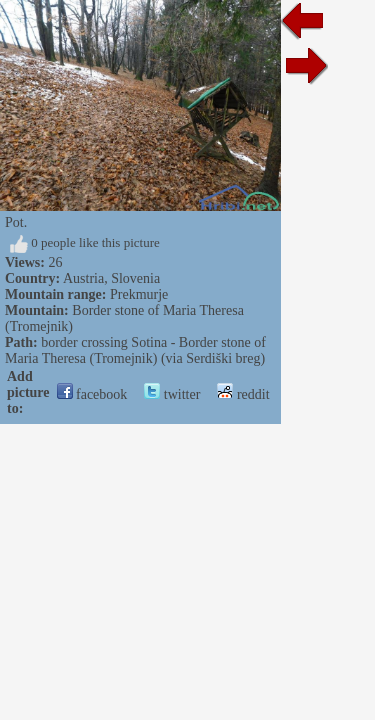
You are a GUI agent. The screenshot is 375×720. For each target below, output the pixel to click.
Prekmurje (139, 294)
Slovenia (135, 278)
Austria (83, 278)
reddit (243, 394)
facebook (92, 394)
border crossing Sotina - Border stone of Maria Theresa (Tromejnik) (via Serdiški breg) (135, 350)
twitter (172, 394)
